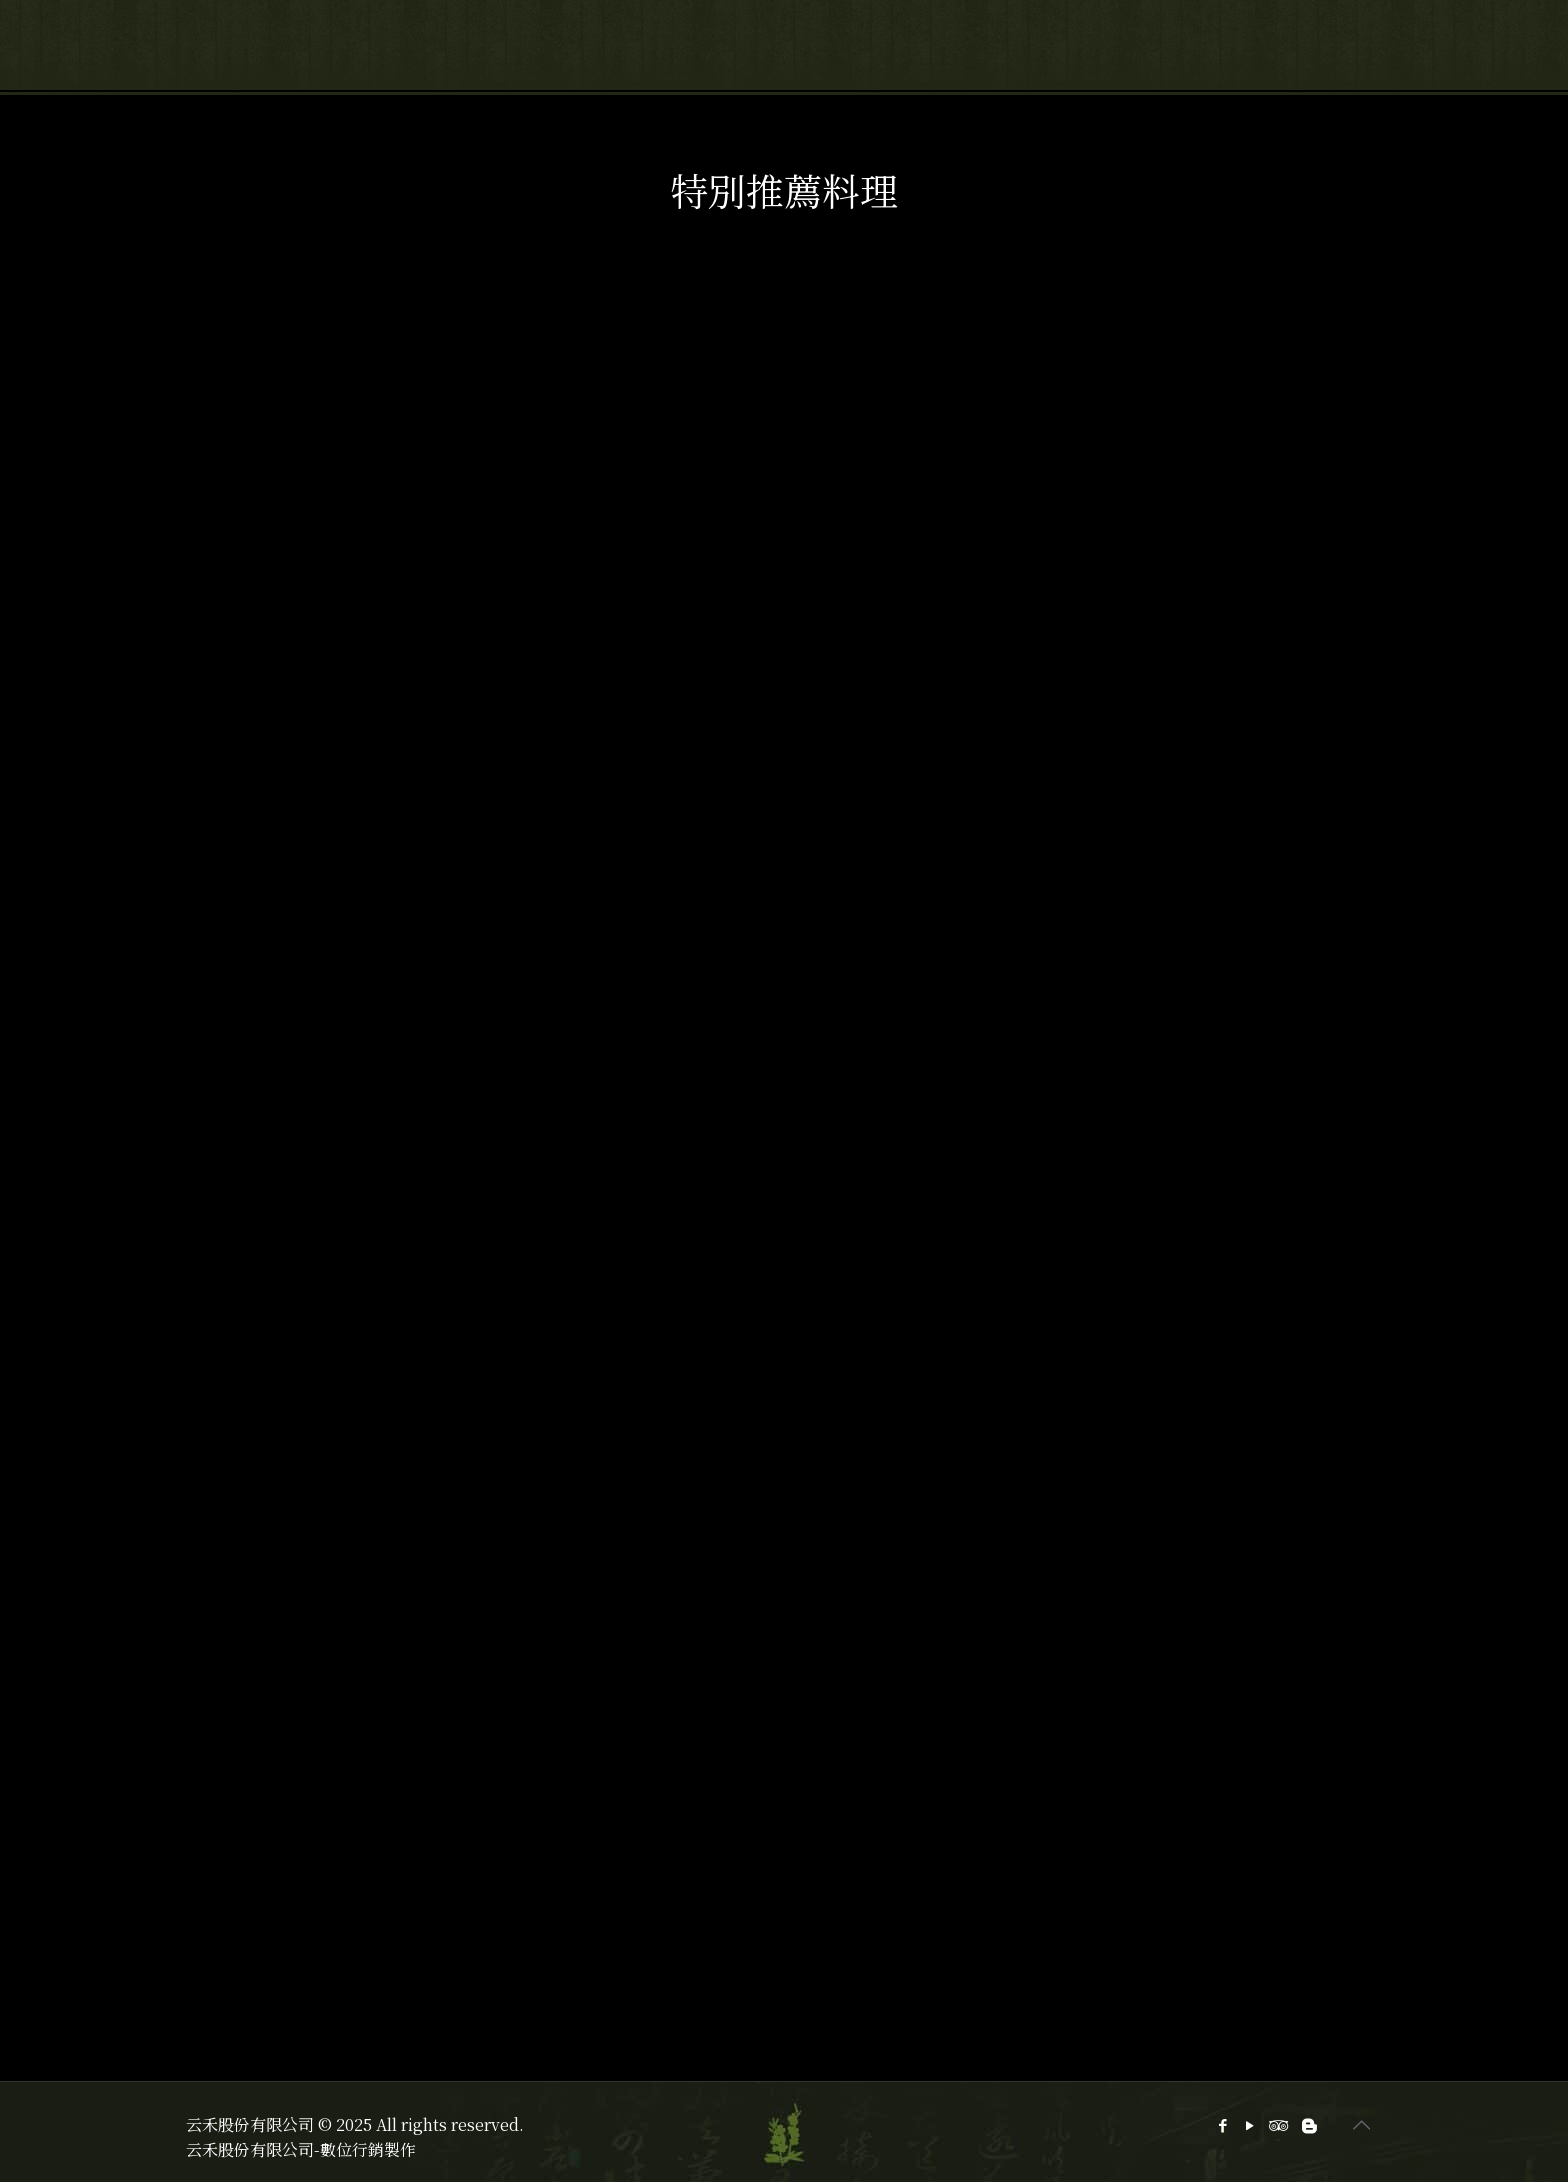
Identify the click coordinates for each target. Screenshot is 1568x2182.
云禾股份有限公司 (250, 2149)
